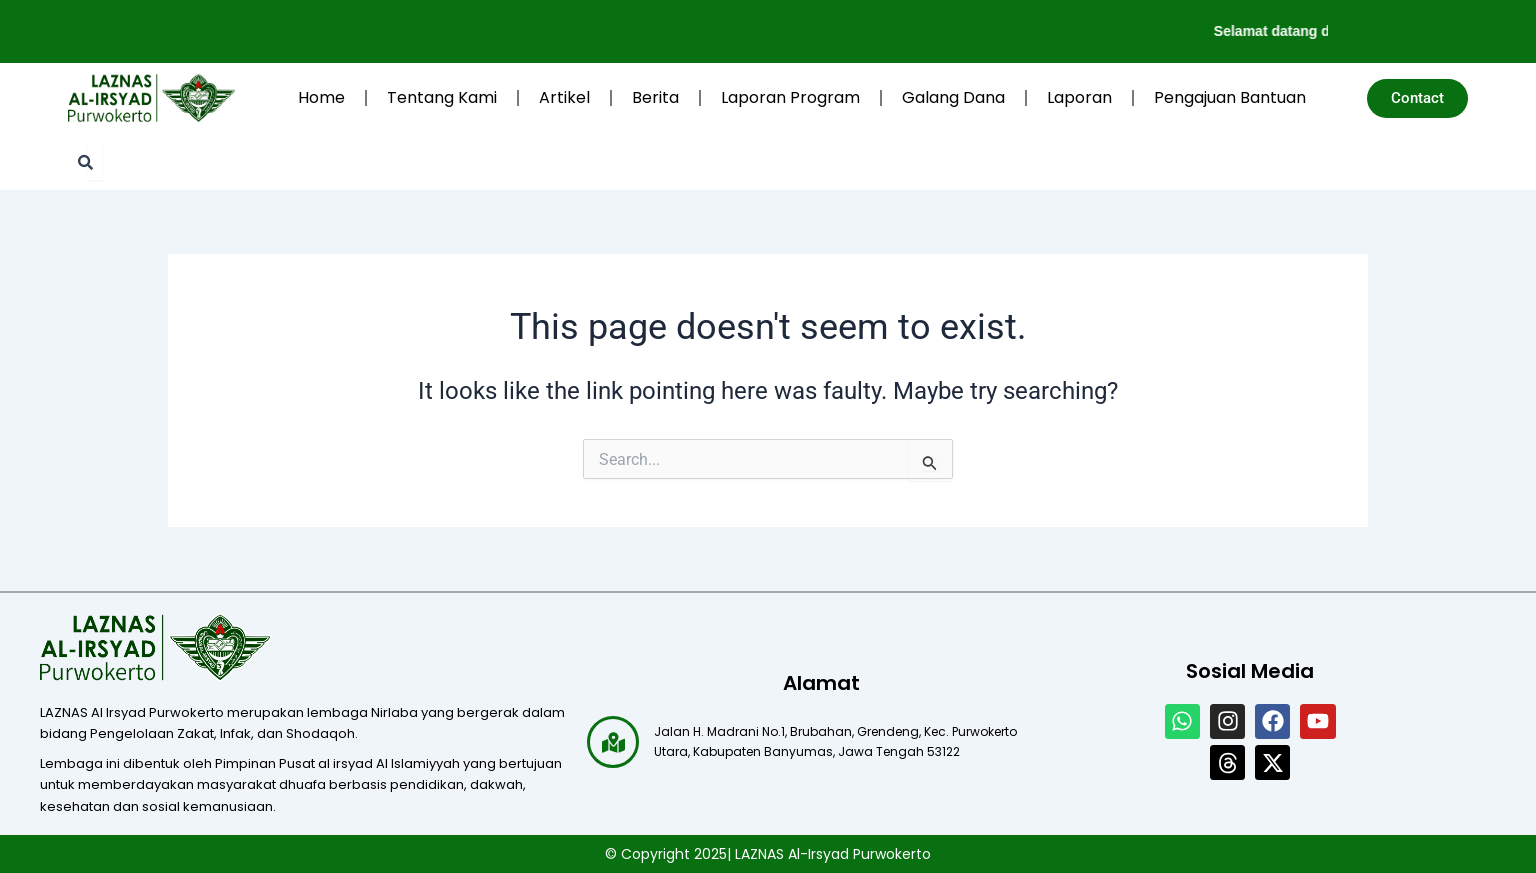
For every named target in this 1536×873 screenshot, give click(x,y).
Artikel (564, 97)
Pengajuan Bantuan (1230, 97)
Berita (655, 97)
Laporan (1079, 97)
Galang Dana (953, 97)
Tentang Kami (442, 97)
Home (321, 97)
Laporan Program (790, 97)
